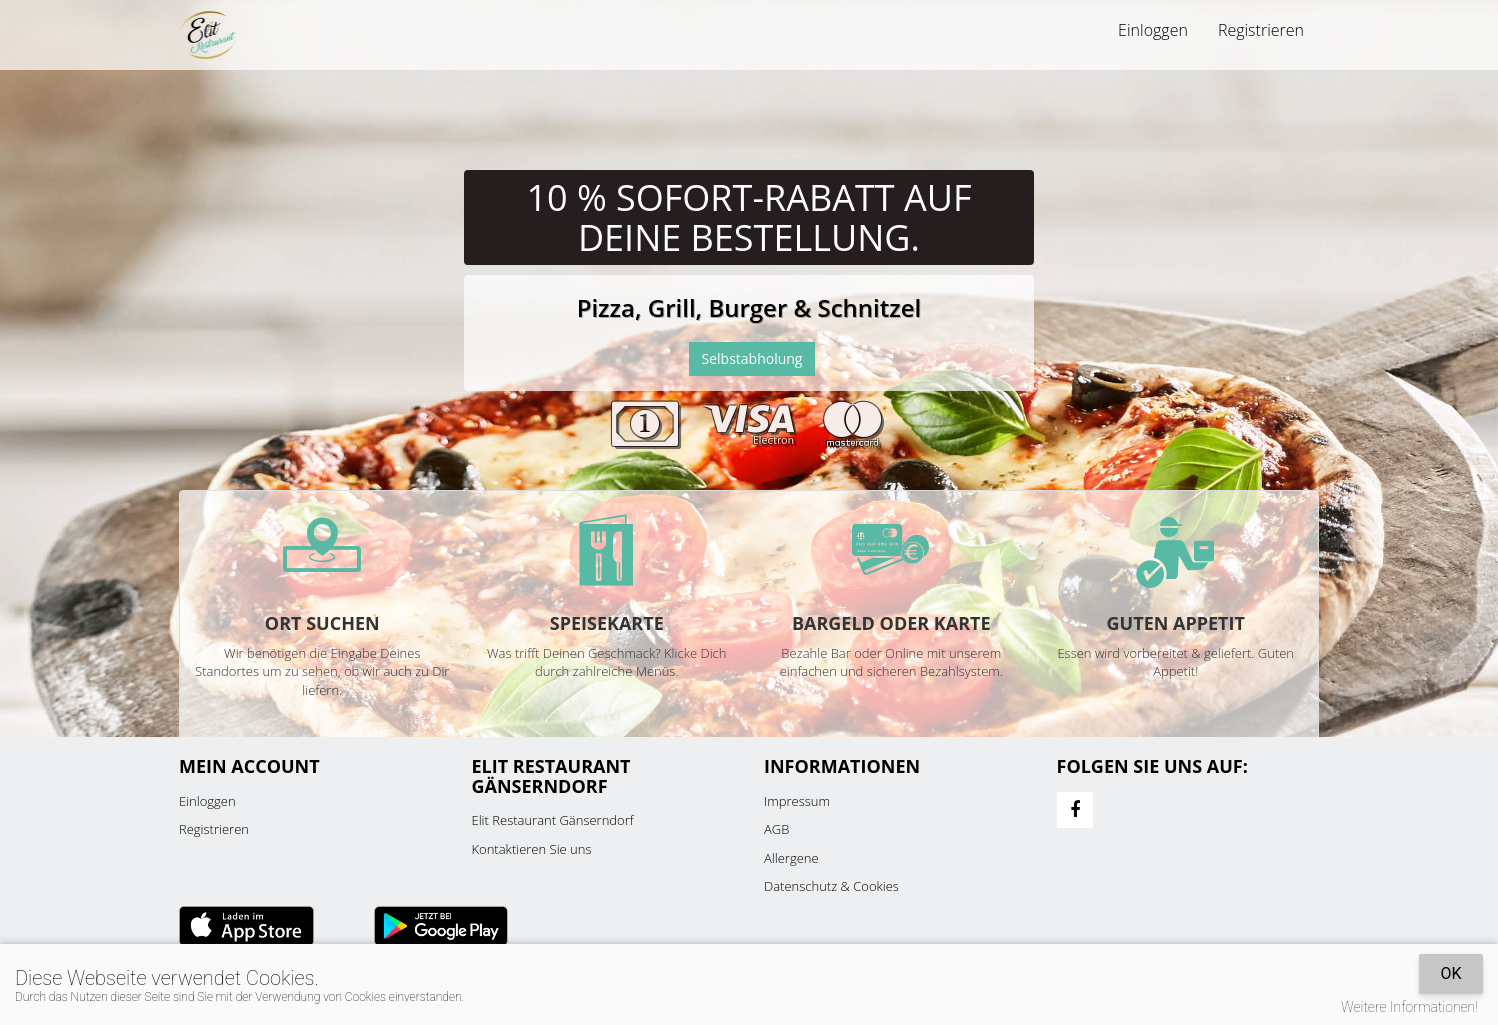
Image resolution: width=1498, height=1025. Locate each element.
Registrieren (1261, 30)
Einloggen (1153, 30)
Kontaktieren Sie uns (532, 849)
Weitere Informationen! (1409, 1007)
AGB (776, 829)
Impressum (797, 801)
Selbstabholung (752, 358)
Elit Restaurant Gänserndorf (553, 820)
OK (1450, 973)
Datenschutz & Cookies (831, 886)
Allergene (791, 858)
